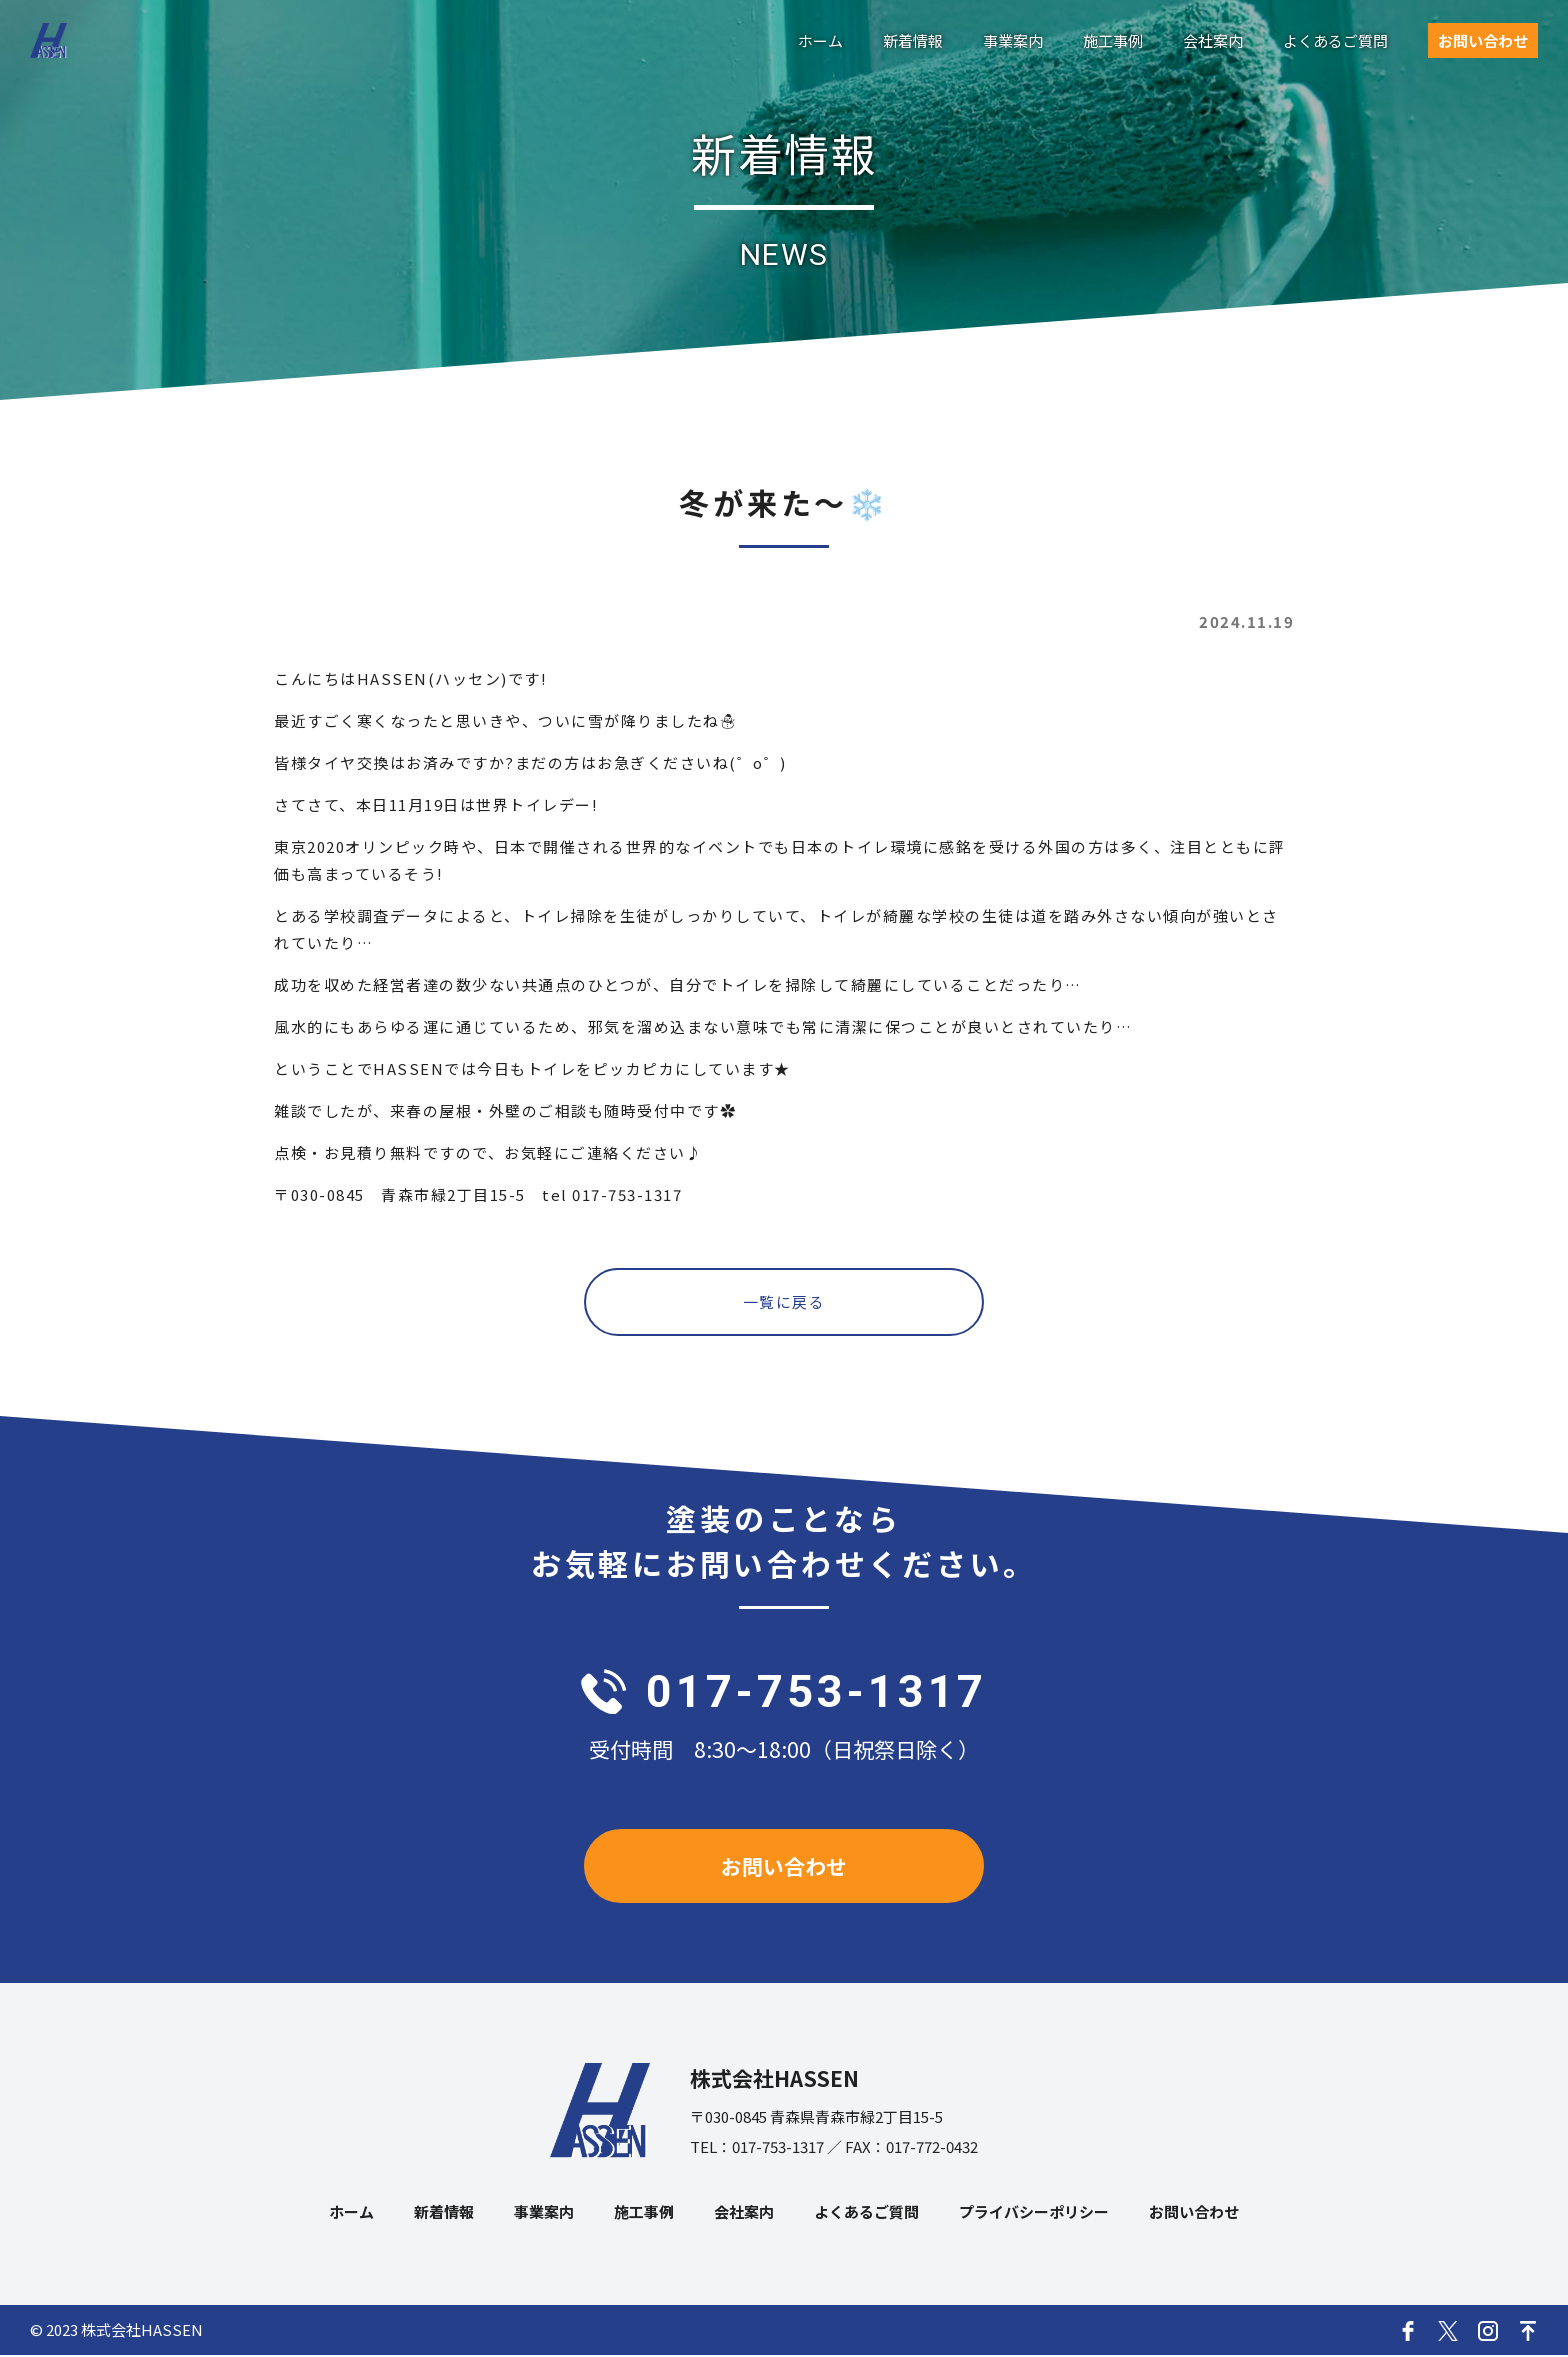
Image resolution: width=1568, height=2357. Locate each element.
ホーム (820, 40)
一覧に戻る (784, 1302)
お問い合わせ (1483, 40)
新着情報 (913, 40)
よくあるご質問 (1335, 40)
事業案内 (1013, 40)
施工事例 (1113, 40)
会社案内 (1213, 40)
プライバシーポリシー (1034, 2213)
